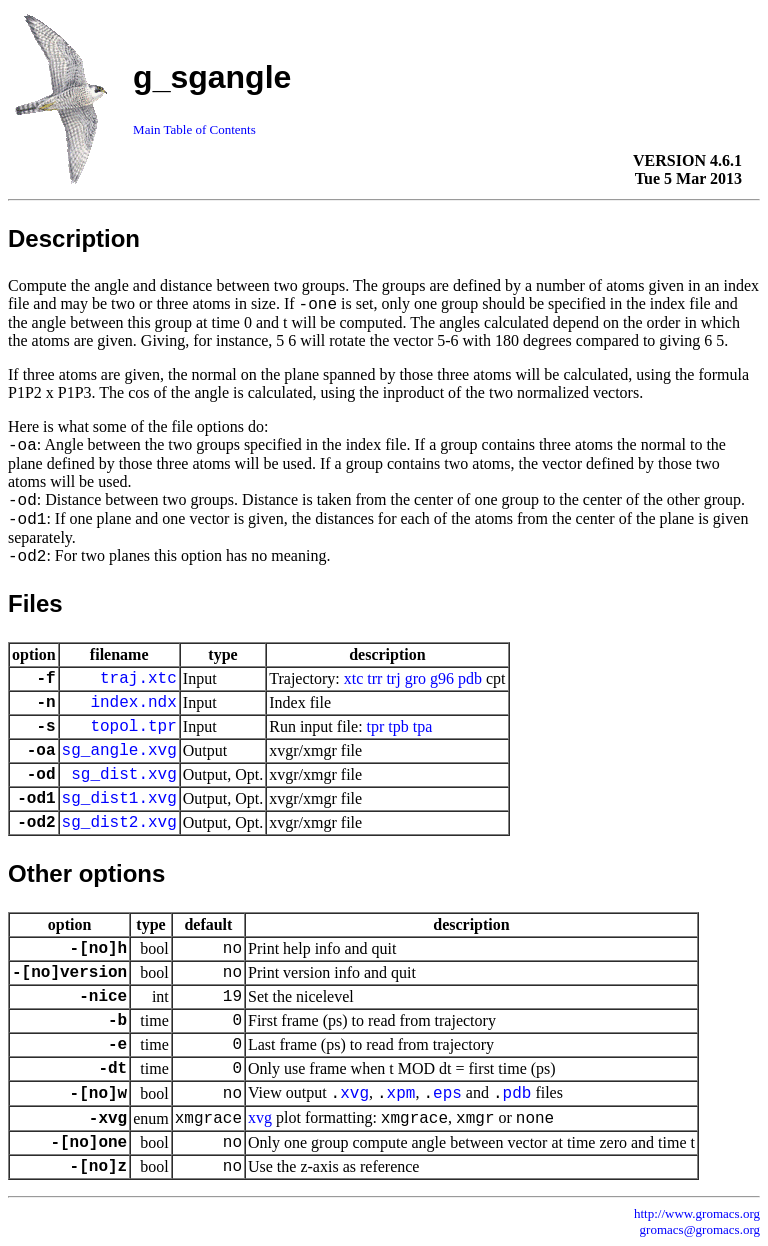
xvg (354, 1094)
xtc (354, 678)
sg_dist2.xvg (119, 823)
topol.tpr (133, 727)
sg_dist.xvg (124, 775)
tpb (398, 726)
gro (415, 678)
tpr (376, 726)
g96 (442, 678)
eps (447, 1094)
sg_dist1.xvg (119, 799)
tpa (423, 726)
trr (374, 678)
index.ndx (133, 703)
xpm (401, 1094)
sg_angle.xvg (119, 751)
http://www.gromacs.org (697, 1213)
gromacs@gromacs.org (700, 1229)
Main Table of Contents (194, 129)
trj (393, 678)
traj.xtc (138, 679)
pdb (470, 678)
